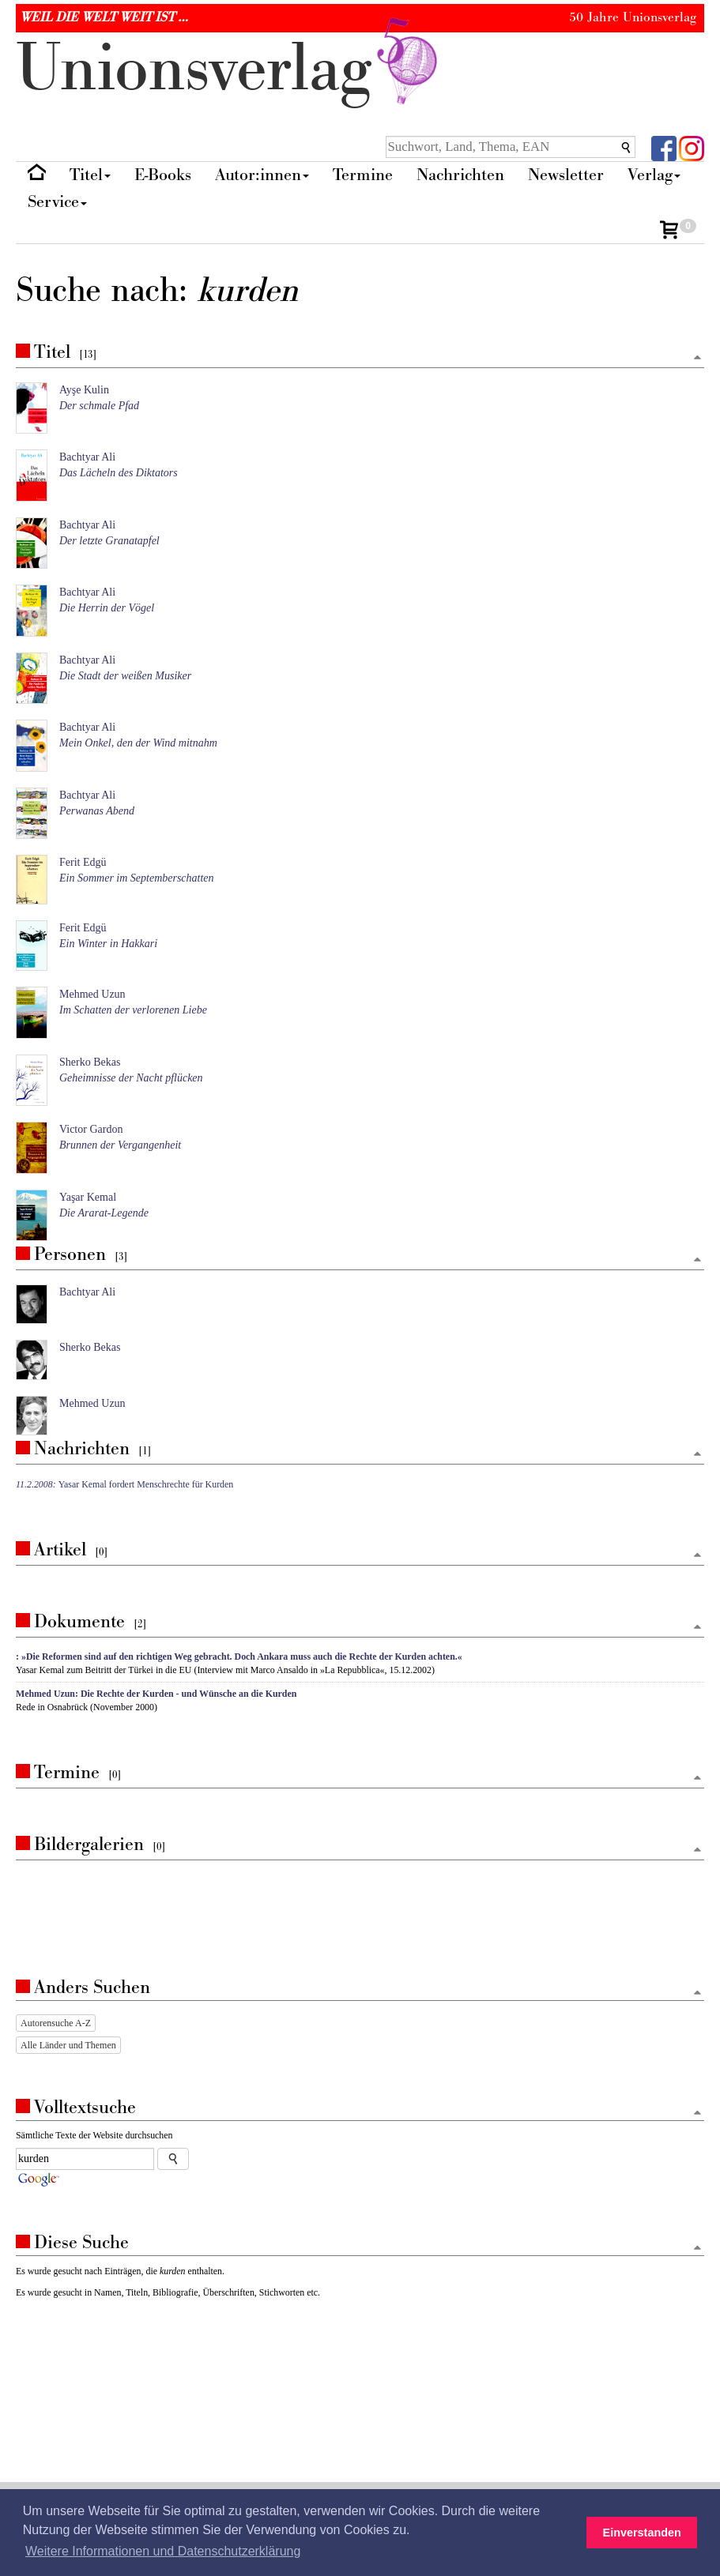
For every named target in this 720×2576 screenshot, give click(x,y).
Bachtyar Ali (87, 457)
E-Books (162, 175)
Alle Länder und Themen (68, 2045)
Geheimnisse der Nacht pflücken (131, 1078)
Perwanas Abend (96, 811)
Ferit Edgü (83, 862)
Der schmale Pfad (99, 406)
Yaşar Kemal (87, 1197)
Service (57, 201)
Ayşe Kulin (84, 390)
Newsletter (566, 175)
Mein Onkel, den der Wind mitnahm (138, 743)
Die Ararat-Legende (104, 1213)
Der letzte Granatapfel (109, 541)
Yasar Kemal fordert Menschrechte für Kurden (124, 1484)
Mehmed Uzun (92, 994)
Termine (363, 175)
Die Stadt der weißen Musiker (125, 676)
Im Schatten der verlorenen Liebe (133, 1010)
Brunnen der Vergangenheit (120, 1145)
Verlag (654, 175)
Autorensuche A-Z (56, 2023)
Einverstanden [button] (642, 2532)
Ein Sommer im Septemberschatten (136, 878)
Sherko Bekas (89, 1062)
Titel (90, 175)
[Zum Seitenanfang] (697, 358)
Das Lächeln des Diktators (118, 473)
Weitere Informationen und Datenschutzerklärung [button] (162, 2551)
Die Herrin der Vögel (106, 608)
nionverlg (230, 69)
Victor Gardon (91, 1129)
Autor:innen (262, 175)
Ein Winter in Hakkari (108, 944)
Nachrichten (460, 175)
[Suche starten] (173, 2159)
